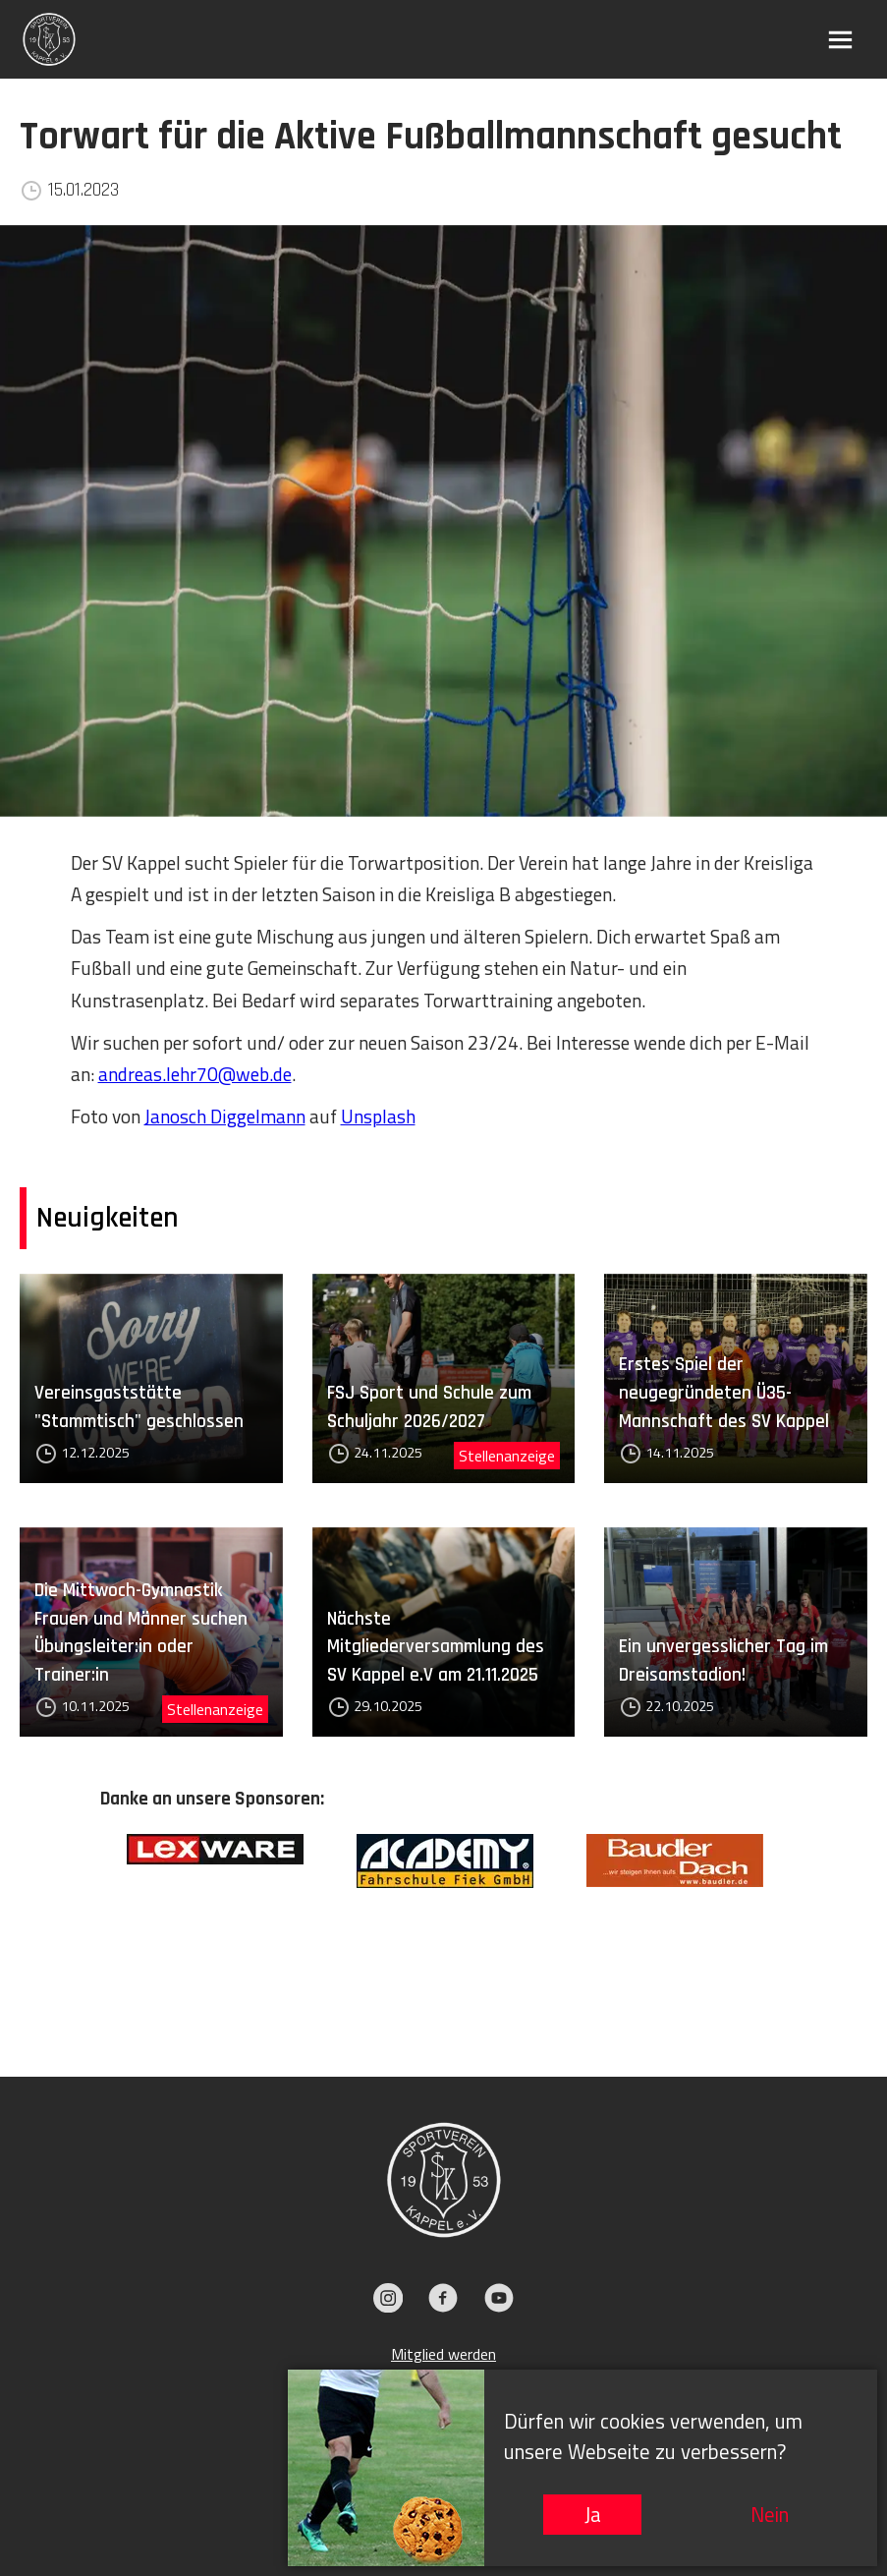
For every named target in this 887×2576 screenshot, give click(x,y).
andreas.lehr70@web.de (195, 1073)
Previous (85, 1925)
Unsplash (378, 1116)
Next (802, 1925)
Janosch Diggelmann (224, 1116)
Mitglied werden (443, 2354)
